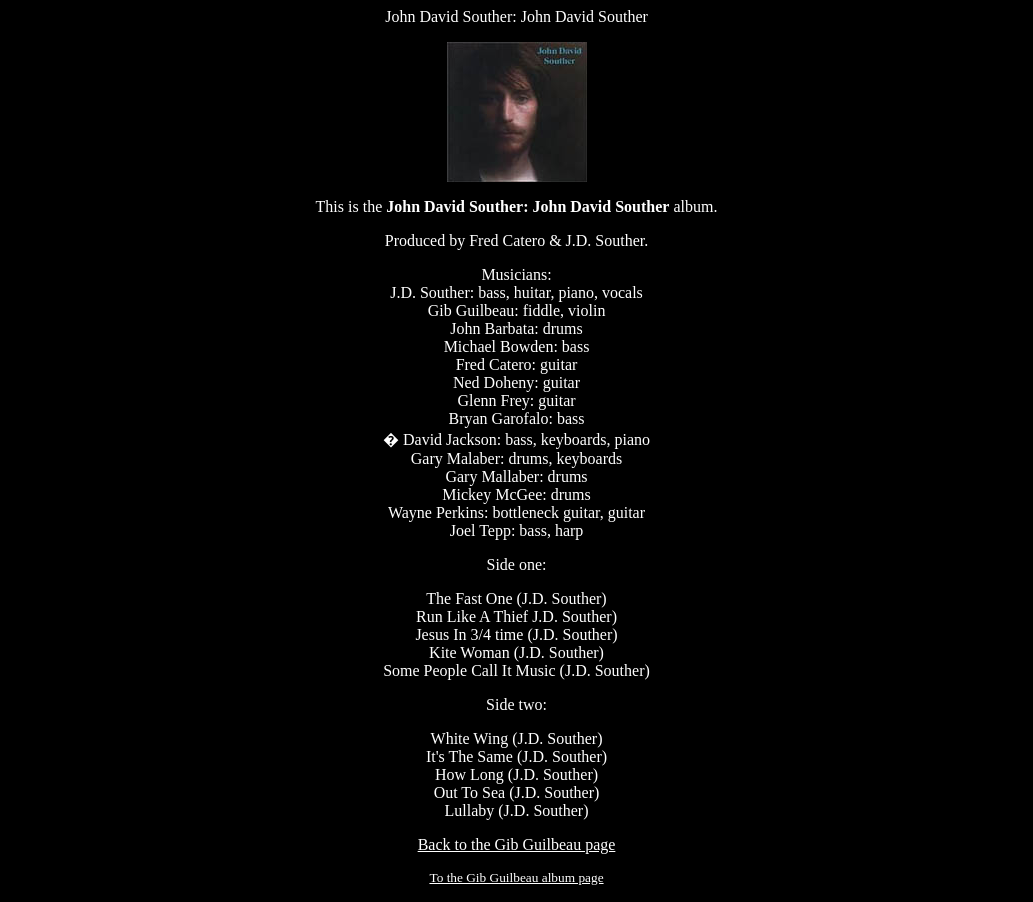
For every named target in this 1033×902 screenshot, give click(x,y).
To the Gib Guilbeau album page (516, 877)
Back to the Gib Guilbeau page (517, 844)
